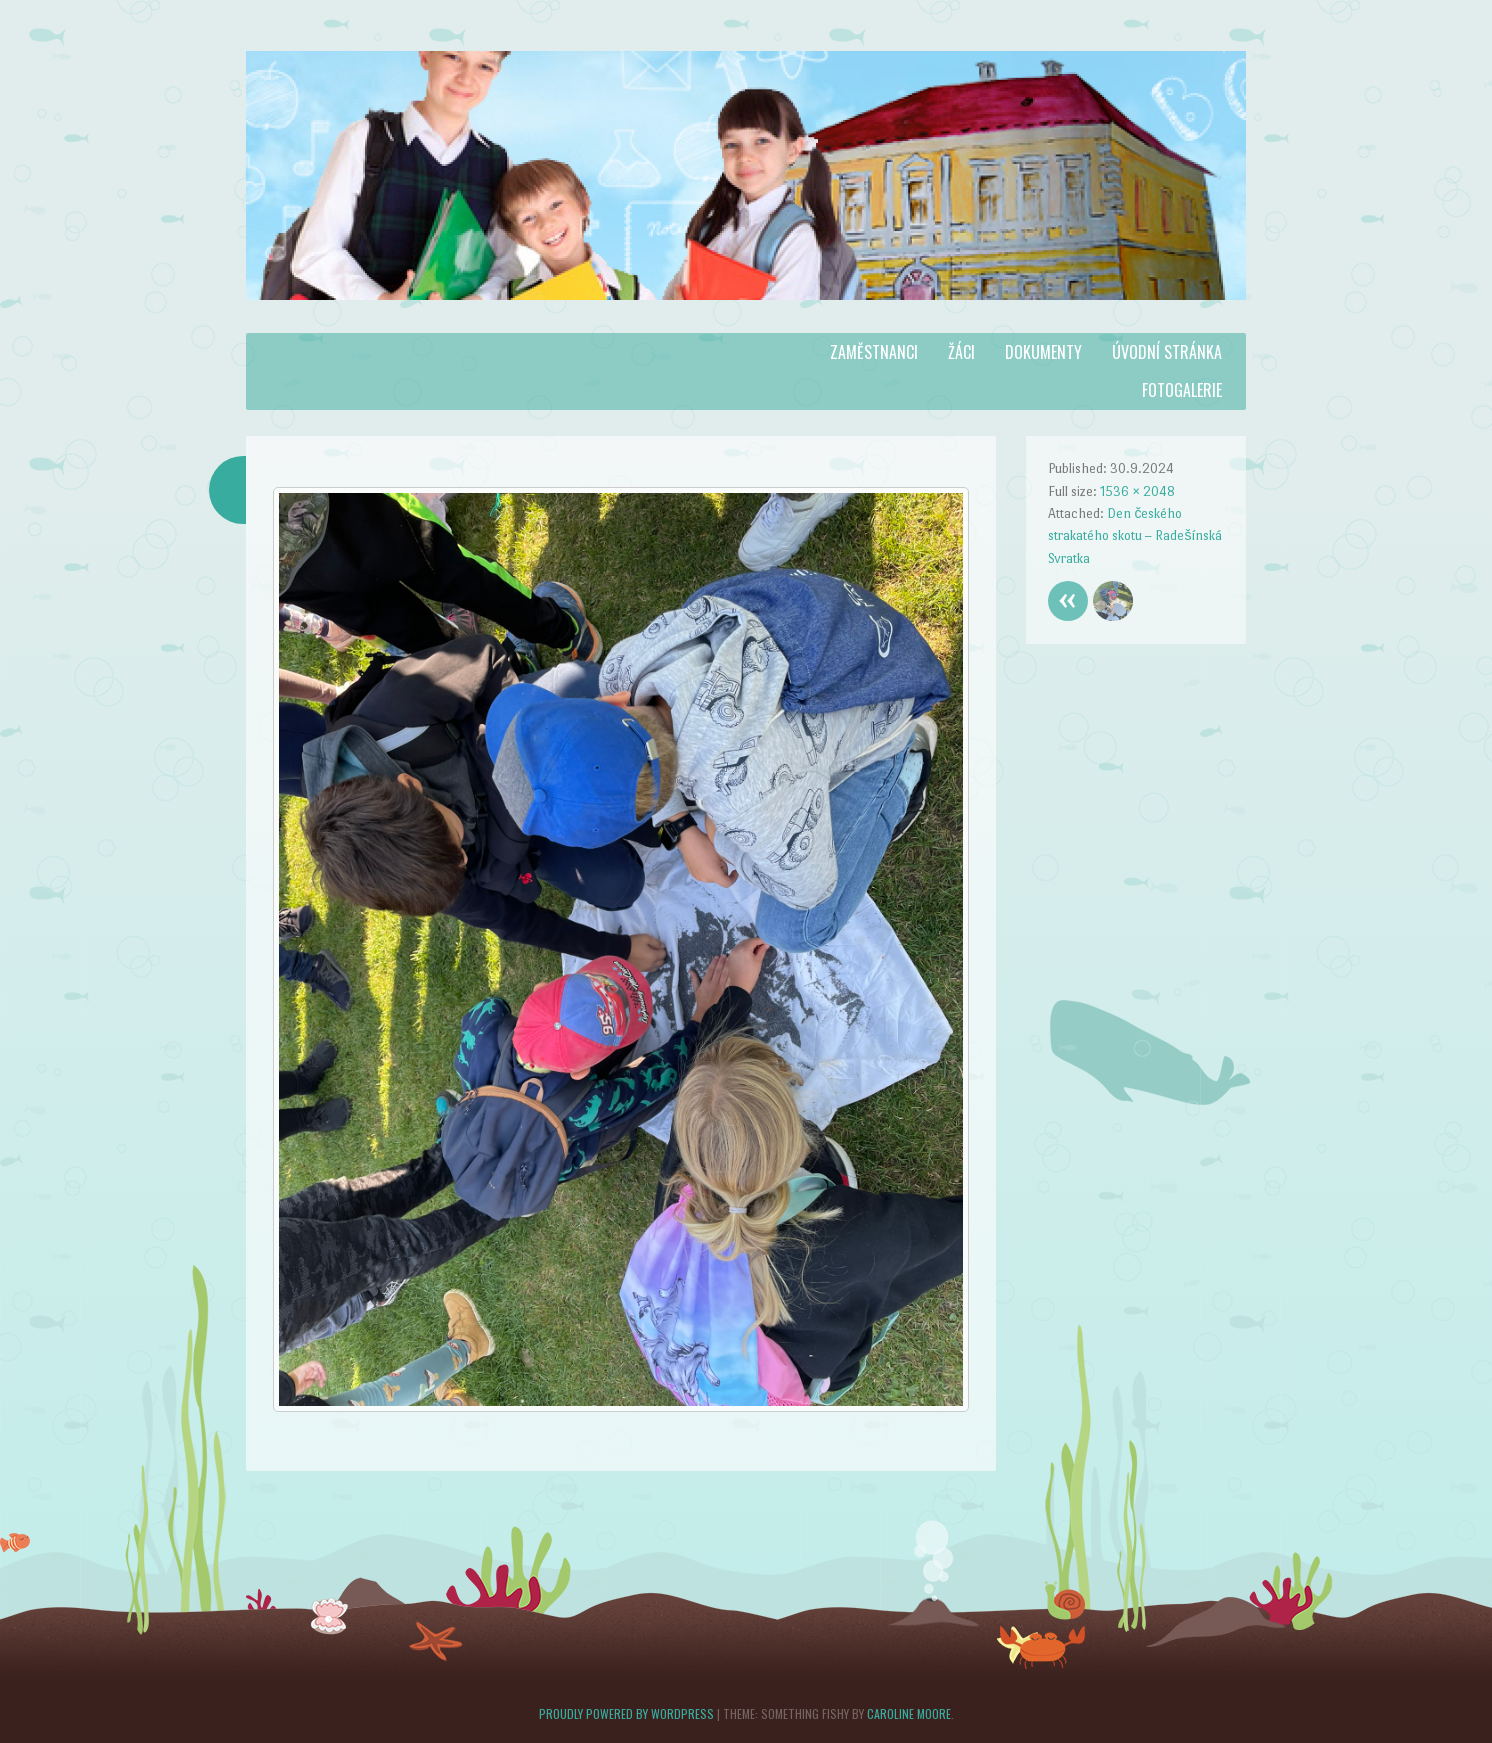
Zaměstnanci (874, 352)
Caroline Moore (909, 1713)
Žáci (961, 352)
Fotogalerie (1182, 390)
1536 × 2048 (1137, 491)
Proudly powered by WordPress (626, 1713)
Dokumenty (1043, 352)
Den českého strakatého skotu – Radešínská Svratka (1135, 536)
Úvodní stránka (1167, 352)
